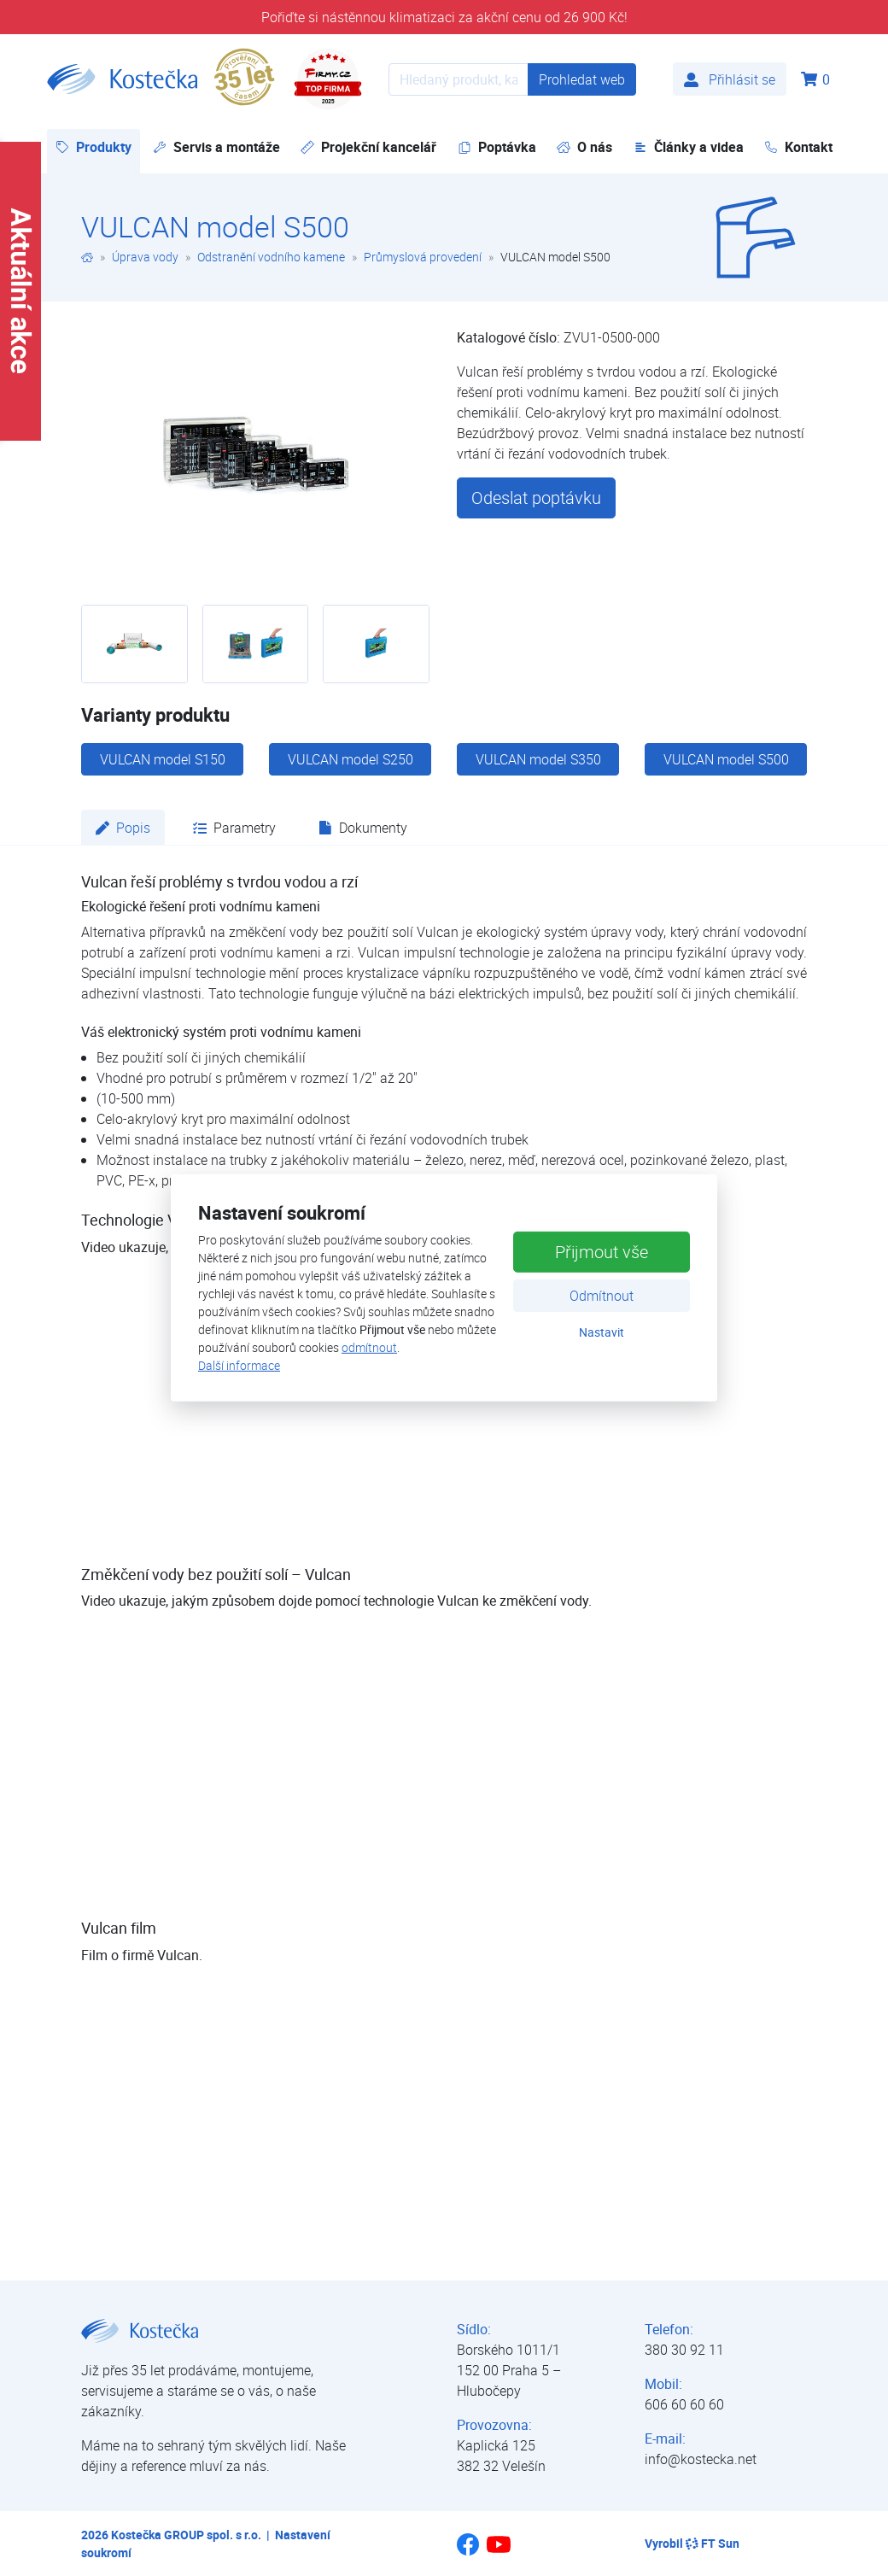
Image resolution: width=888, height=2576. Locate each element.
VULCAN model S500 (726, 759)
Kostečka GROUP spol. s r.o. (186, 2534)
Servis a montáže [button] (216, 147)
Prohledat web (582, 79)
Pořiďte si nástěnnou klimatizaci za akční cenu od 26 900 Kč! (444, 17)
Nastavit (601, 1331)
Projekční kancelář (368, 147)
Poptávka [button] (497, 147)
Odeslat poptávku (536, 497)
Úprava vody (145, 257)
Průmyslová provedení (423, 257)
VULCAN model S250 (350, 759)
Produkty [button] (98, 146)
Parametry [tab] (234, 827)
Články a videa (689, 147)
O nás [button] (584, 147)
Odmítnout (602, 1294)
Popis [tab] (123, 827)
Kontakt (798, 147)
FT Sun (712, 2543)
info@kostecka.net (701, 2459)
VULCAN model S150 (162, 759)
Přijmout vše (601, 1250)
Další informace (239, 1365)
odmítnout (369, 1347)
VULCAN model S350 (538, 759)
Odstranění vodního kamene (271, 257)
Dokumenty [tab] (362, 827)
